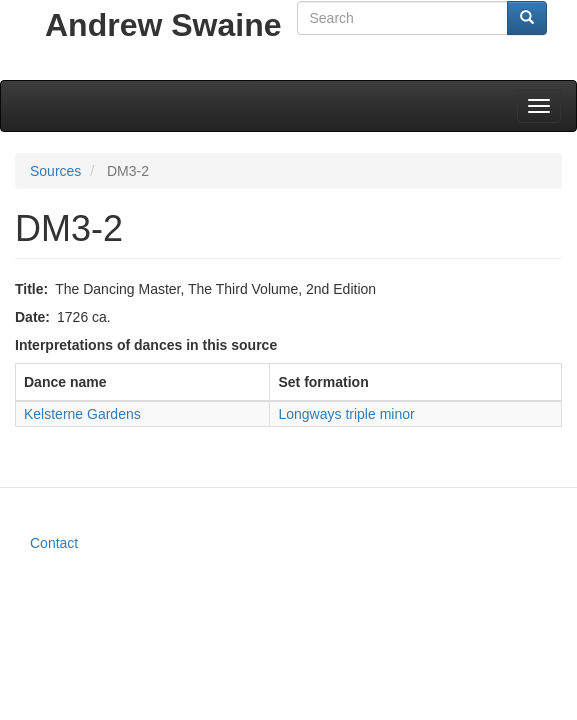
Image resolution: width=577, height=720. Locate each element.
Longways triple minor (346, 414)
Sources (55, 171)
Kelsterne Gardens (82, 414)
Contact (54, 543)
